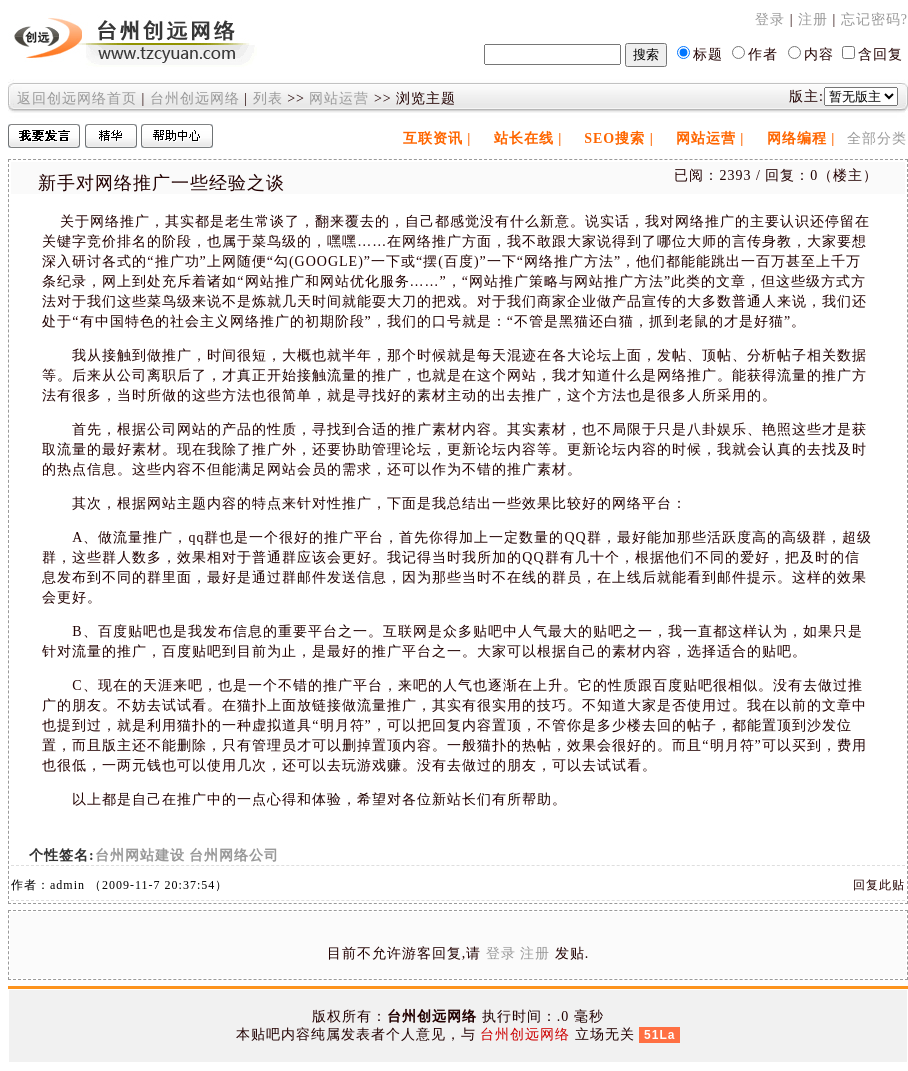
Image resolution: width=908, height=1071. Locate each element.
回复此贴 (879, 885)
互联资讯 (433, 138)
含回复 (880, 54)
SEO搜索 (614, 138)
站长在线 (524, 138)
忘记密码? (874, 19)
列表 (268, 98)
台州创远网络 (195, 98)
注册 (813, 19)
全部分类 (877, 138)
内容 (819, 54)
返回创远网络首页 (77, 98)
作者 (763, 54)
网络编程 (797, 138)
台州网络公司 (234, 855)
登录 (770, 19)
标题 (708, 54)
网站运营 (339, 98)
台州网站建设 (140, 855)
